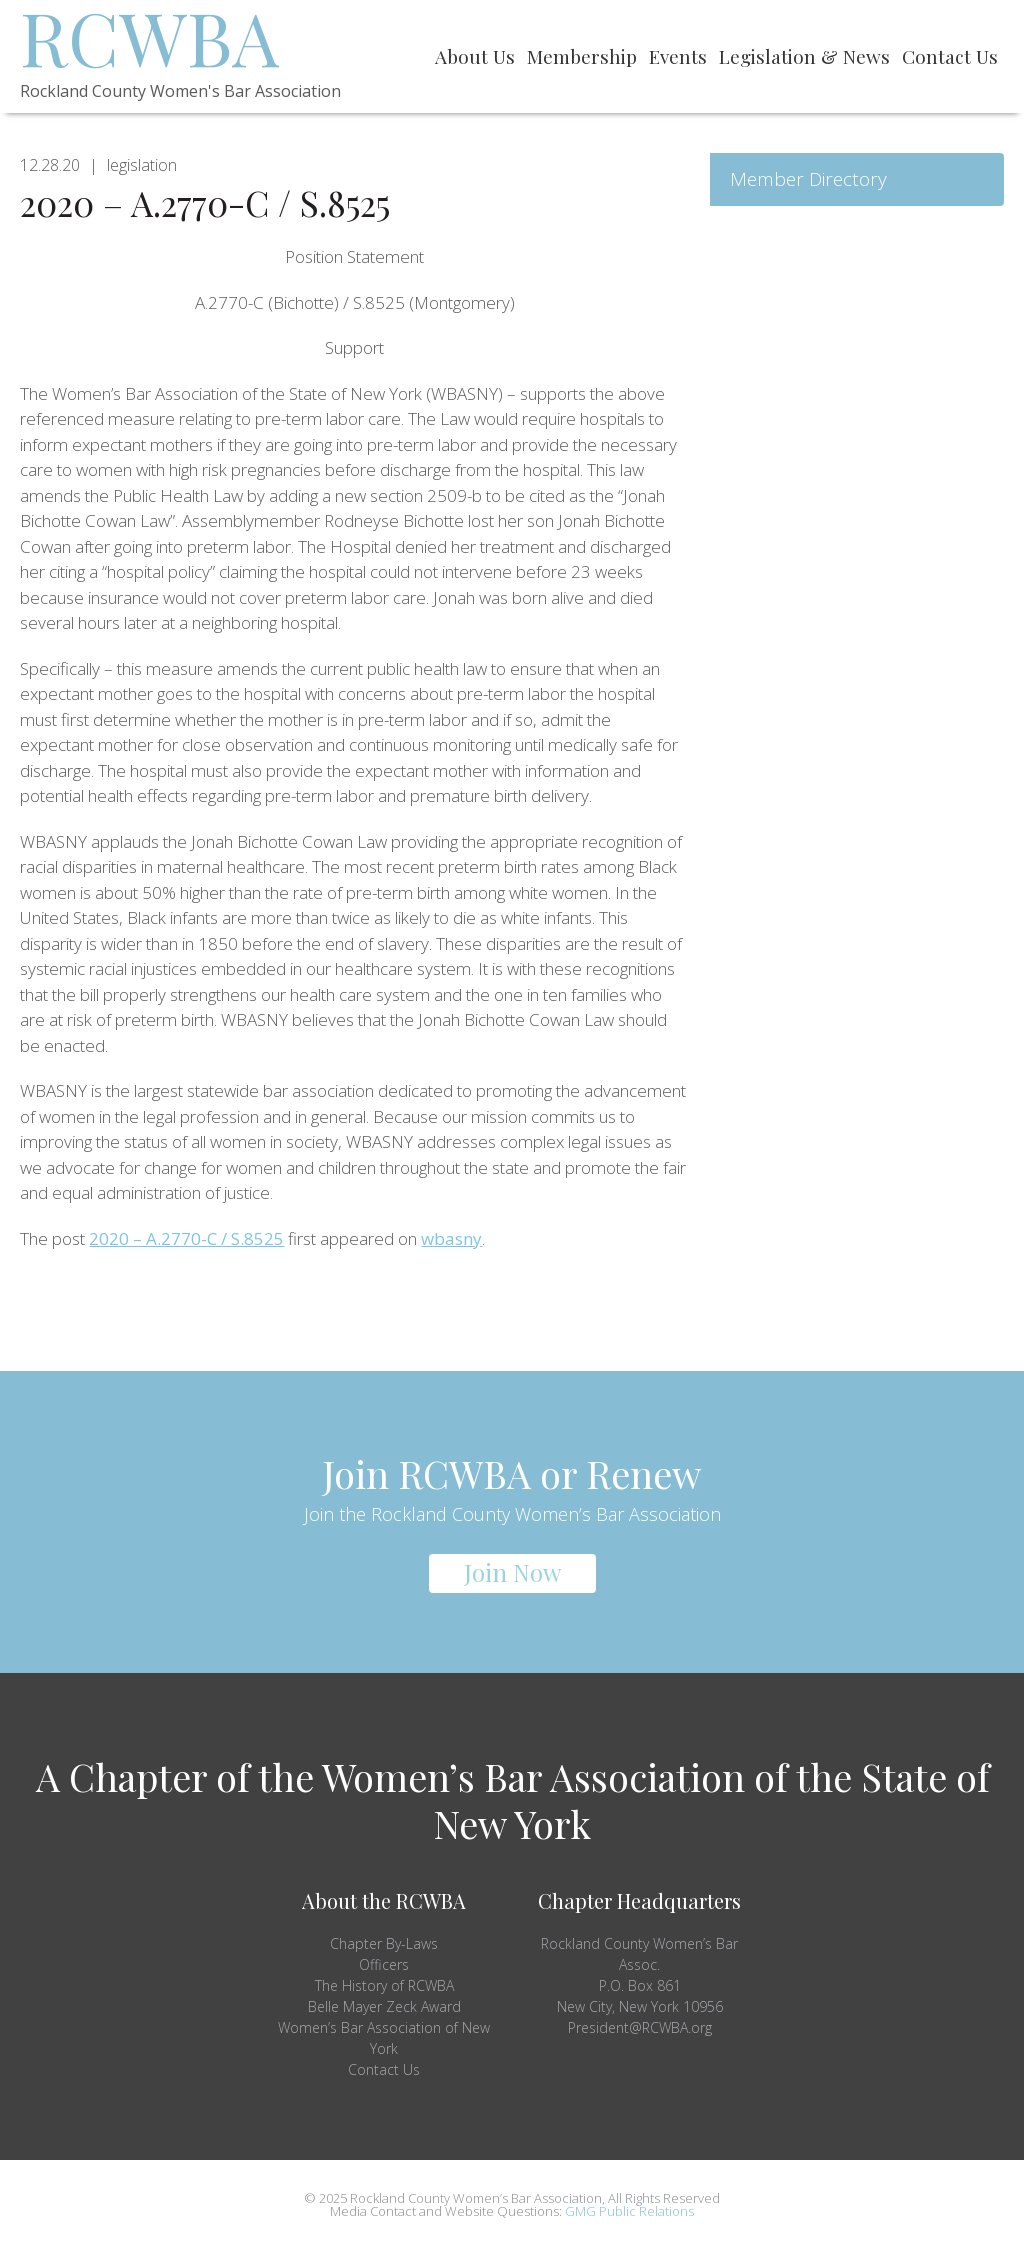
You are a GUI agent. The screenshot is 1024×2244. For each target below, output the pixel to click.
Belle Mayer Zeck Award (384, 2006)
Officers (384, 1964)
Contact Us (384, 2069)
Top (976, 2196)
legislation (142, 165)
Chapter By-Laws (384, 1943)
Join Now (512, 1572)
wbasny (451, 1238)
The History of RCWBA (384, 1985)
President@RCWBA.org (640, 2027)
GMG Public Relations (629, 2211)
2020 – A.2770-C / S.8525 (186, 1238)
